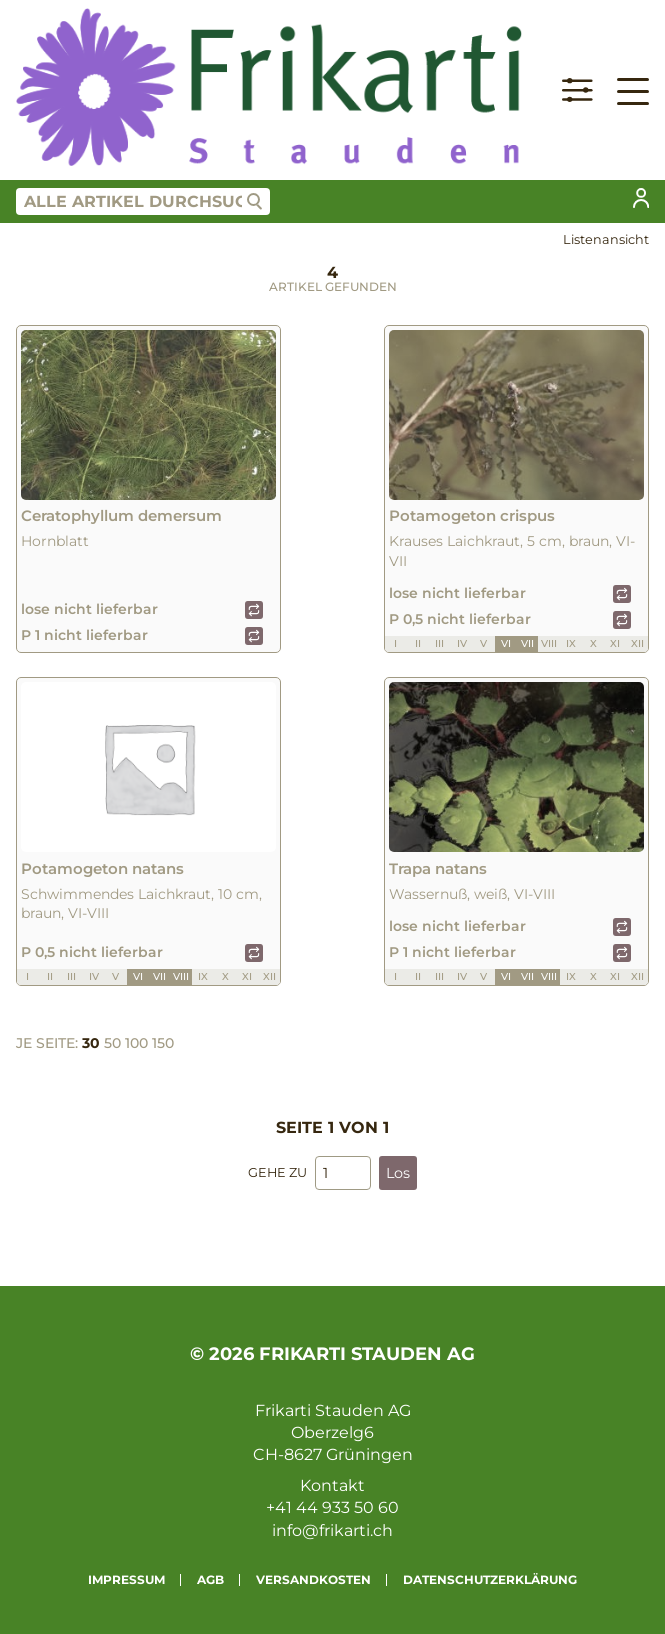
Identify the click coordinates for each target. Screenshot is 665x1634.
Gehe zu (277, 1172)
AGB (210, 1579)
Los (398, 1173)
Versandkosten (313, 1579)
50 (112, 1043)
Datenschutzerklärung (490, 1579)
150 (163, 1043)
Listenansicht (606, 239)
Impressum (126, 1579)
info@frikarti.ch (332, 1530)
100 (136, 1043)
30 (91, 1043)
